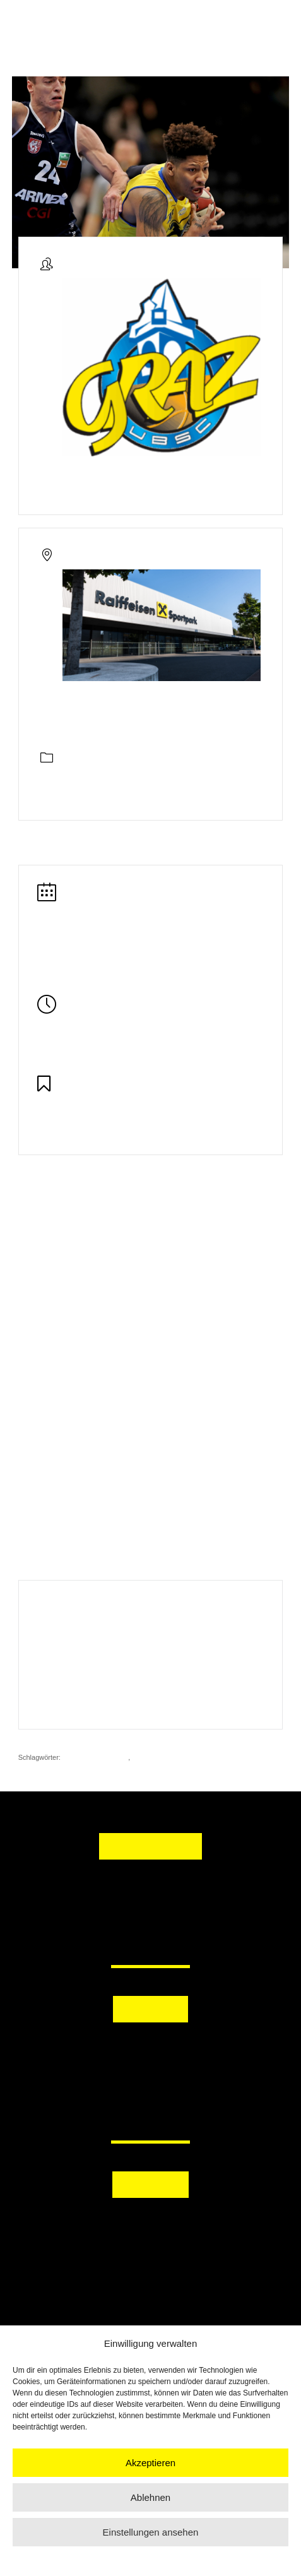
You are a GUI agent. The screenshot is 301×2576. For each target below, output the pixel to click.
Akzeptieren (150, 2462)
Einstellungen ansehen (151, 2532)
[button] (150, 2047)
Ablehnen (150, 2497)
